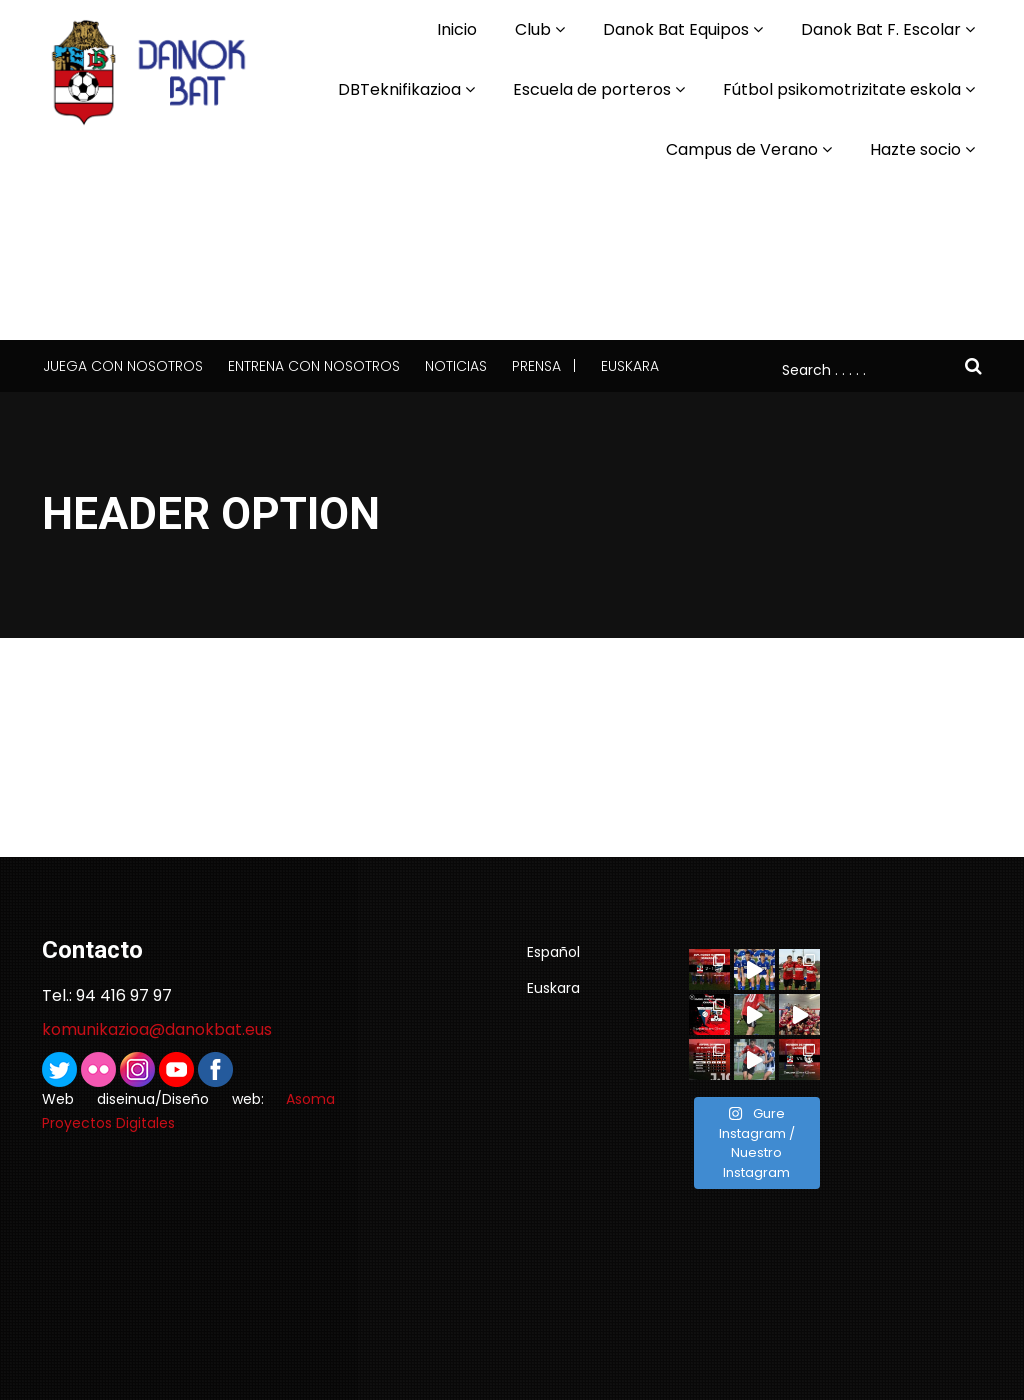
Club (533, 29)
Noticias (456, 366)
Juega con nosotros (123, 366)
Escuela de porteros (592, 89)
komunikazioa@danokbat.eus (157, 1029)
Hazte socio (915, 149)
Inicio (457, 29)
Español (553, 952)
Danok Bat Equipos (676, 29)
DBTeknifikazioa (399, 89)
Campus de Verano (742, 149)
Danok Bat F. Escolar (881, 29)
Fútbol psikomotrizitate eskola (842, 89)
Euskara (630, 366)
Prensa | (544, 366)
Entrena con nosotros (314, 366)
